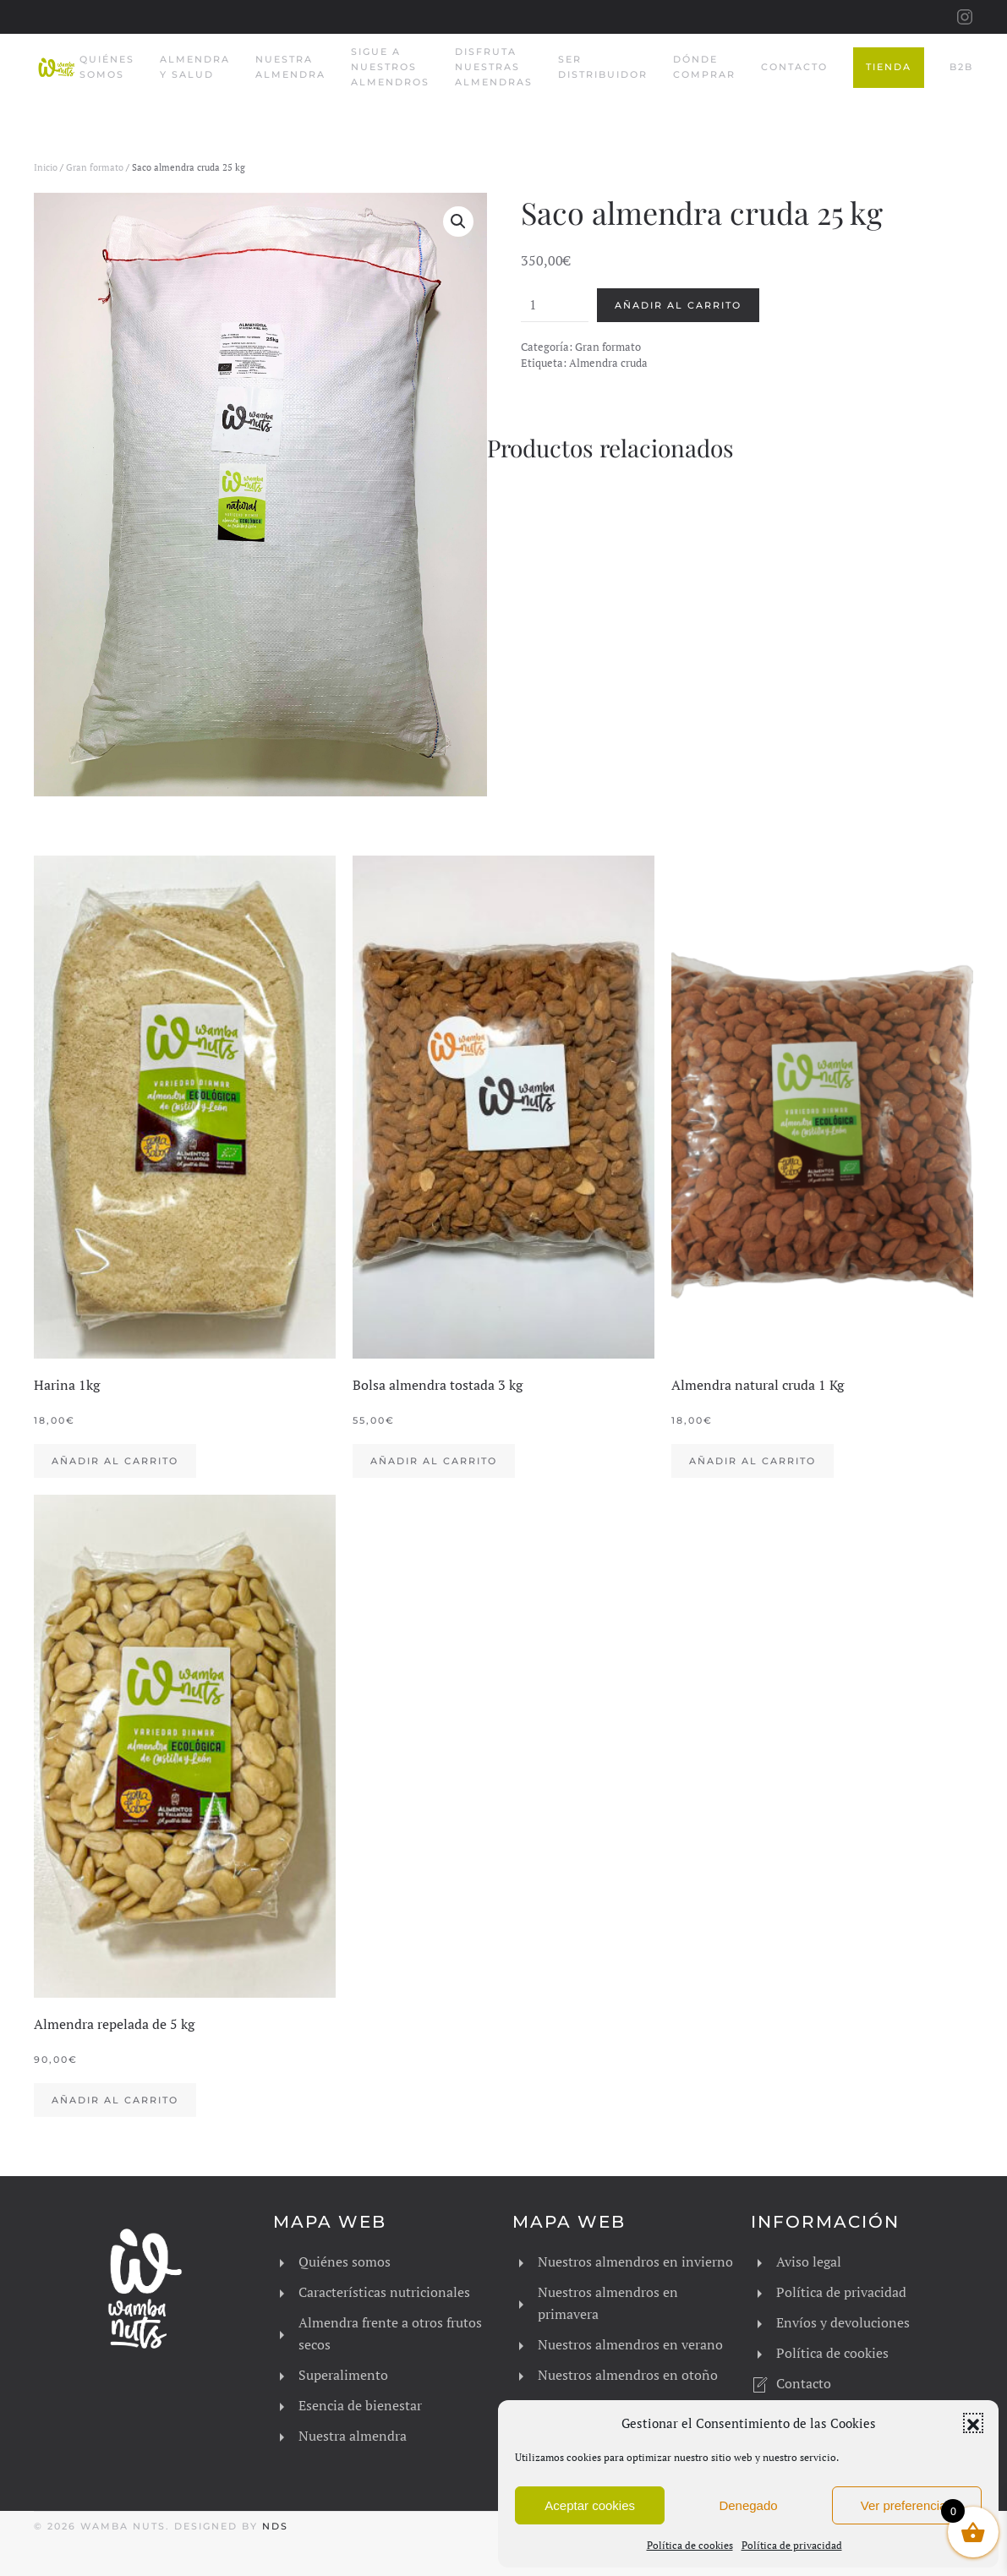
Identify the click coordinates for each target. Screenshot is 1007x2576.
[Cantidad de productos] (554, 305)
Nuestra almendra (290, 66)
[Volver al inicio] (56, 67)
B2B (961, 67)
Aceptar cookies (590, 2505)
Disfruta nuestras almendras (494, 67)
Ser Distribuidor (603, 66)
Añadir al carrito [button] (115, 1461)
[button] (973, 2423)
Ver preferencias (907, 2505)
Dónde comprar (704, 66)
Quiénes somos (106, 66)
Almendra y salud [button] (195, 66)
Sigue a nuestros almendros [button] (390, 67)
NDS (275, 2526)
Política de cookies (690, 2545)
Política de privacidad (792, 2545)
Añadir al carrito (678, 305)
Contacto (794, 67)
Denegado (748, 2505)
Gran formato (94, 167)
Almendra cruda (608, 362)
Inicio (45, 167)
